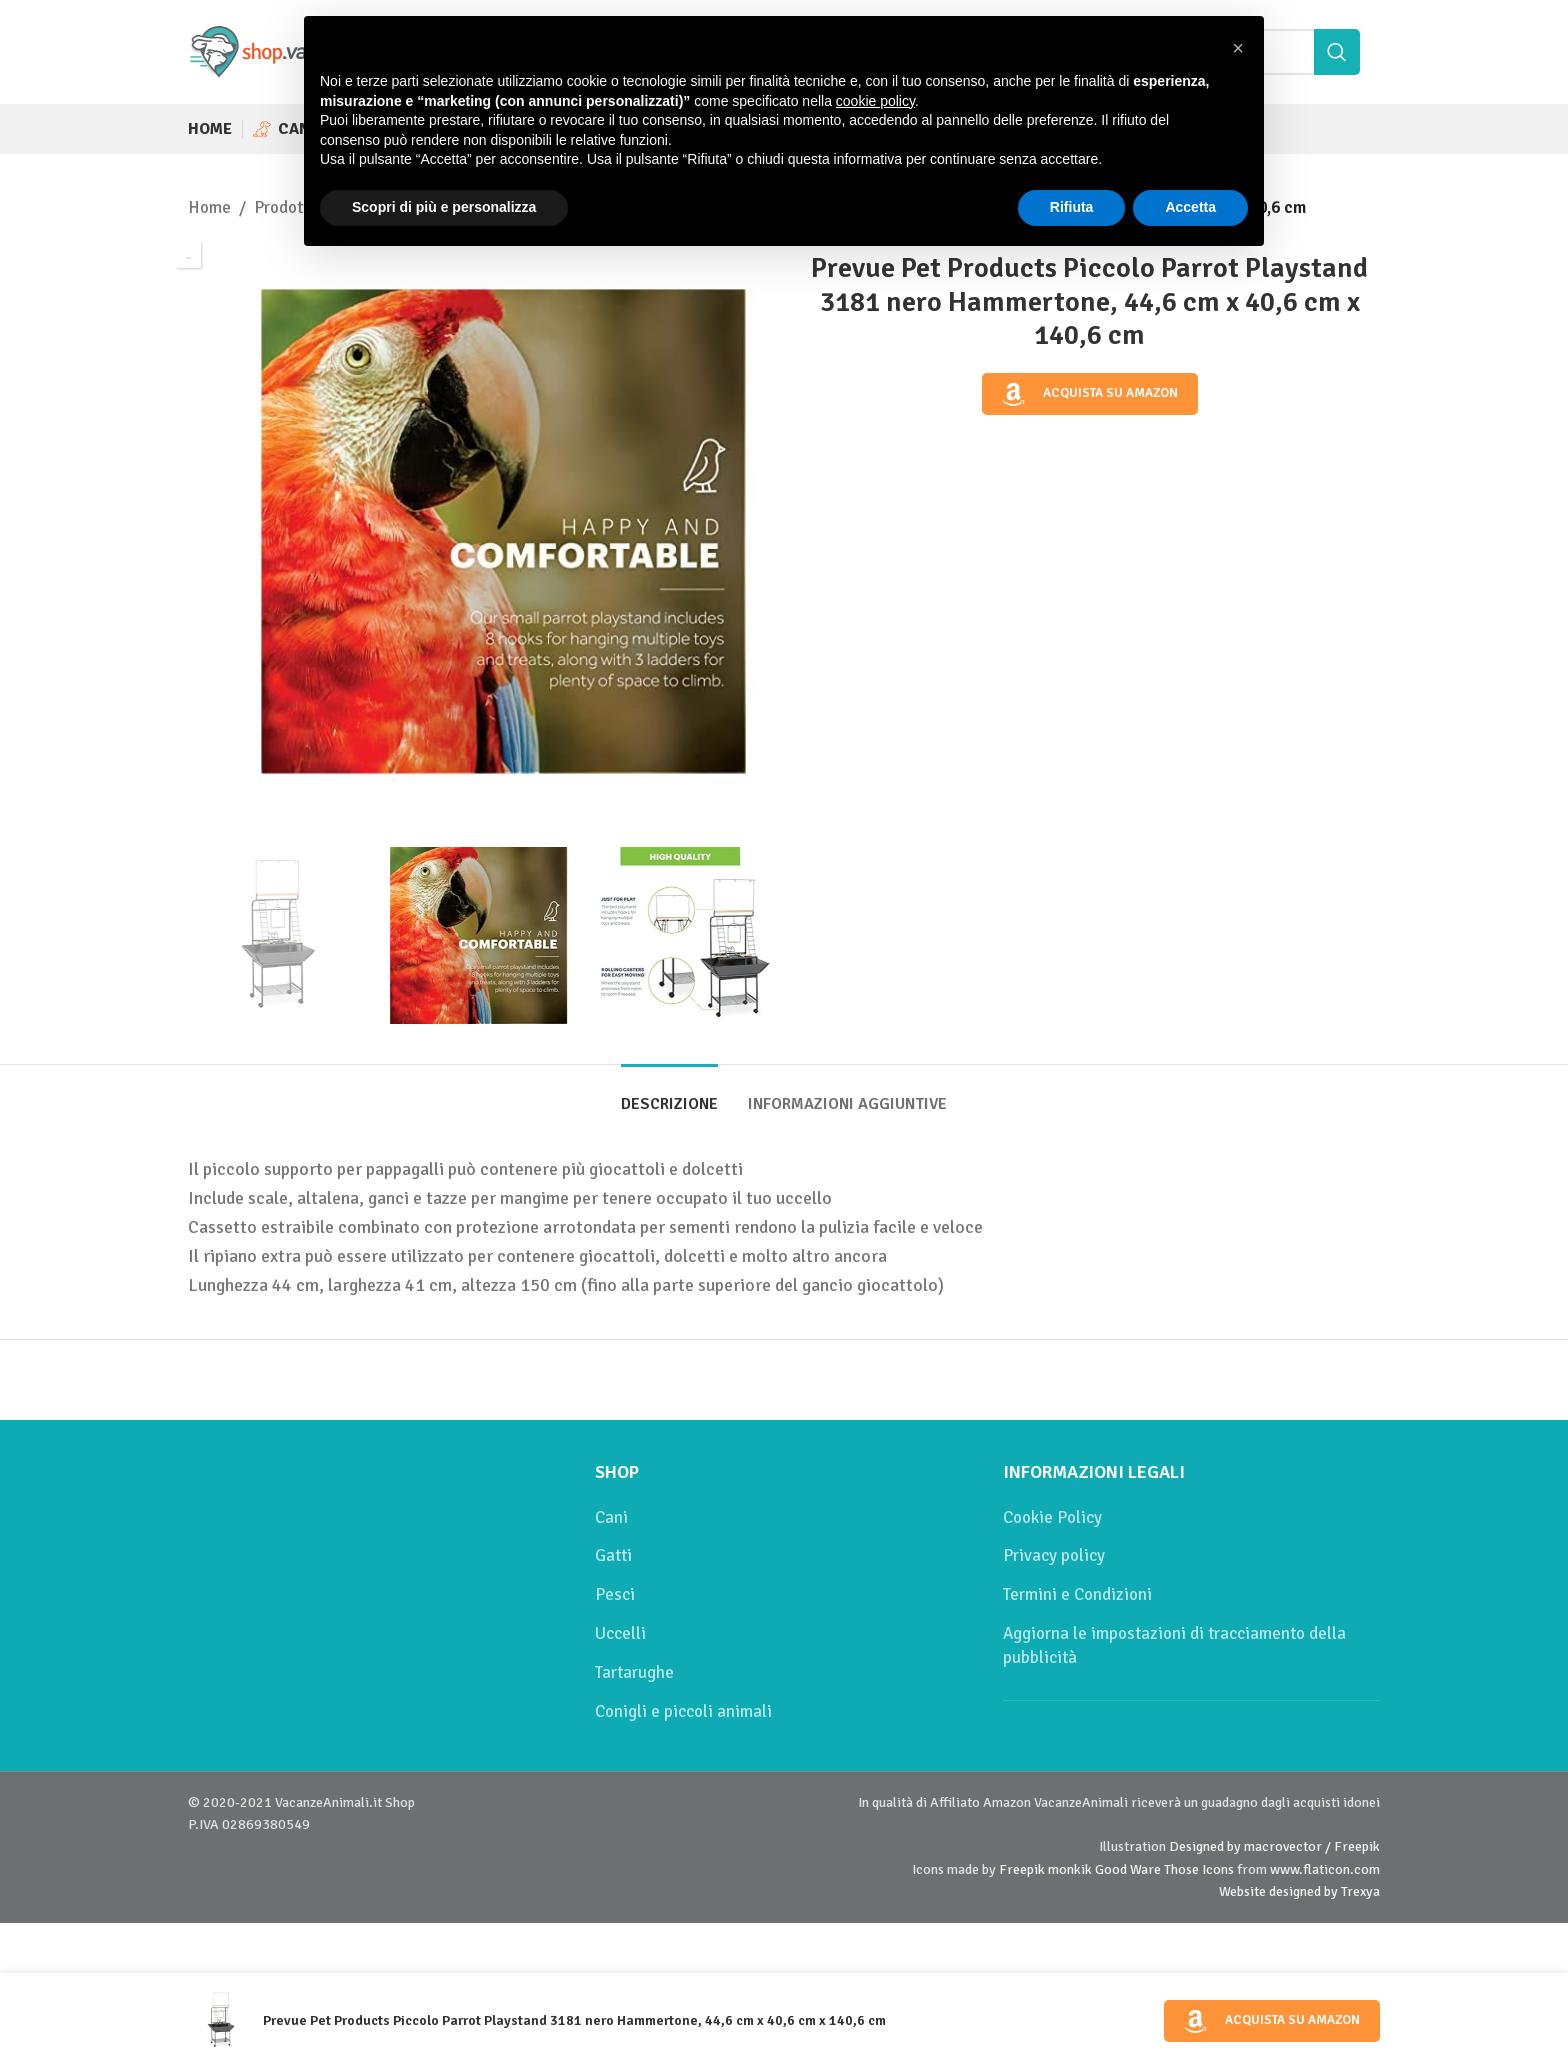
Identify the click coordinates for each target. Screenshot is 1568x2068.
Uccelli (620, 1633)
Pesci (615, 1594)
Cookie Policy (1052, 1517)
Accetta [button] (1190, 207)
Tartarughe (634, 1672)
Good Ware (1128, 1869)
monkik (1070, 1869)
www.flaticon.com (1325, 1869)
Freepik (1022, 1869)
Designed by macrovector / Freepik (1274, 1846)
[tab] (669, 1094)
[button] (1238, 48)
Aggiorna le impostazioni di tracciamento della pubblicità (1174, 1645)
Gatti (613, 1555)
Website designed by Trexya (1299, 1891)
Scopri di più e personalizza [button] (444, 207)
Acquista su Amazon (1090, 394)
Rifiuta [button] (1072, 207)
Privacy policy (1054, 1555)
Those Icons (1199, 1869)
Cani (611, 1517)
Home (209, 207)
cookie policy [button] (875, 101)
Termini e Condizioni (1077, 1594)
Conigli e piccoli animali (683, 1711)
